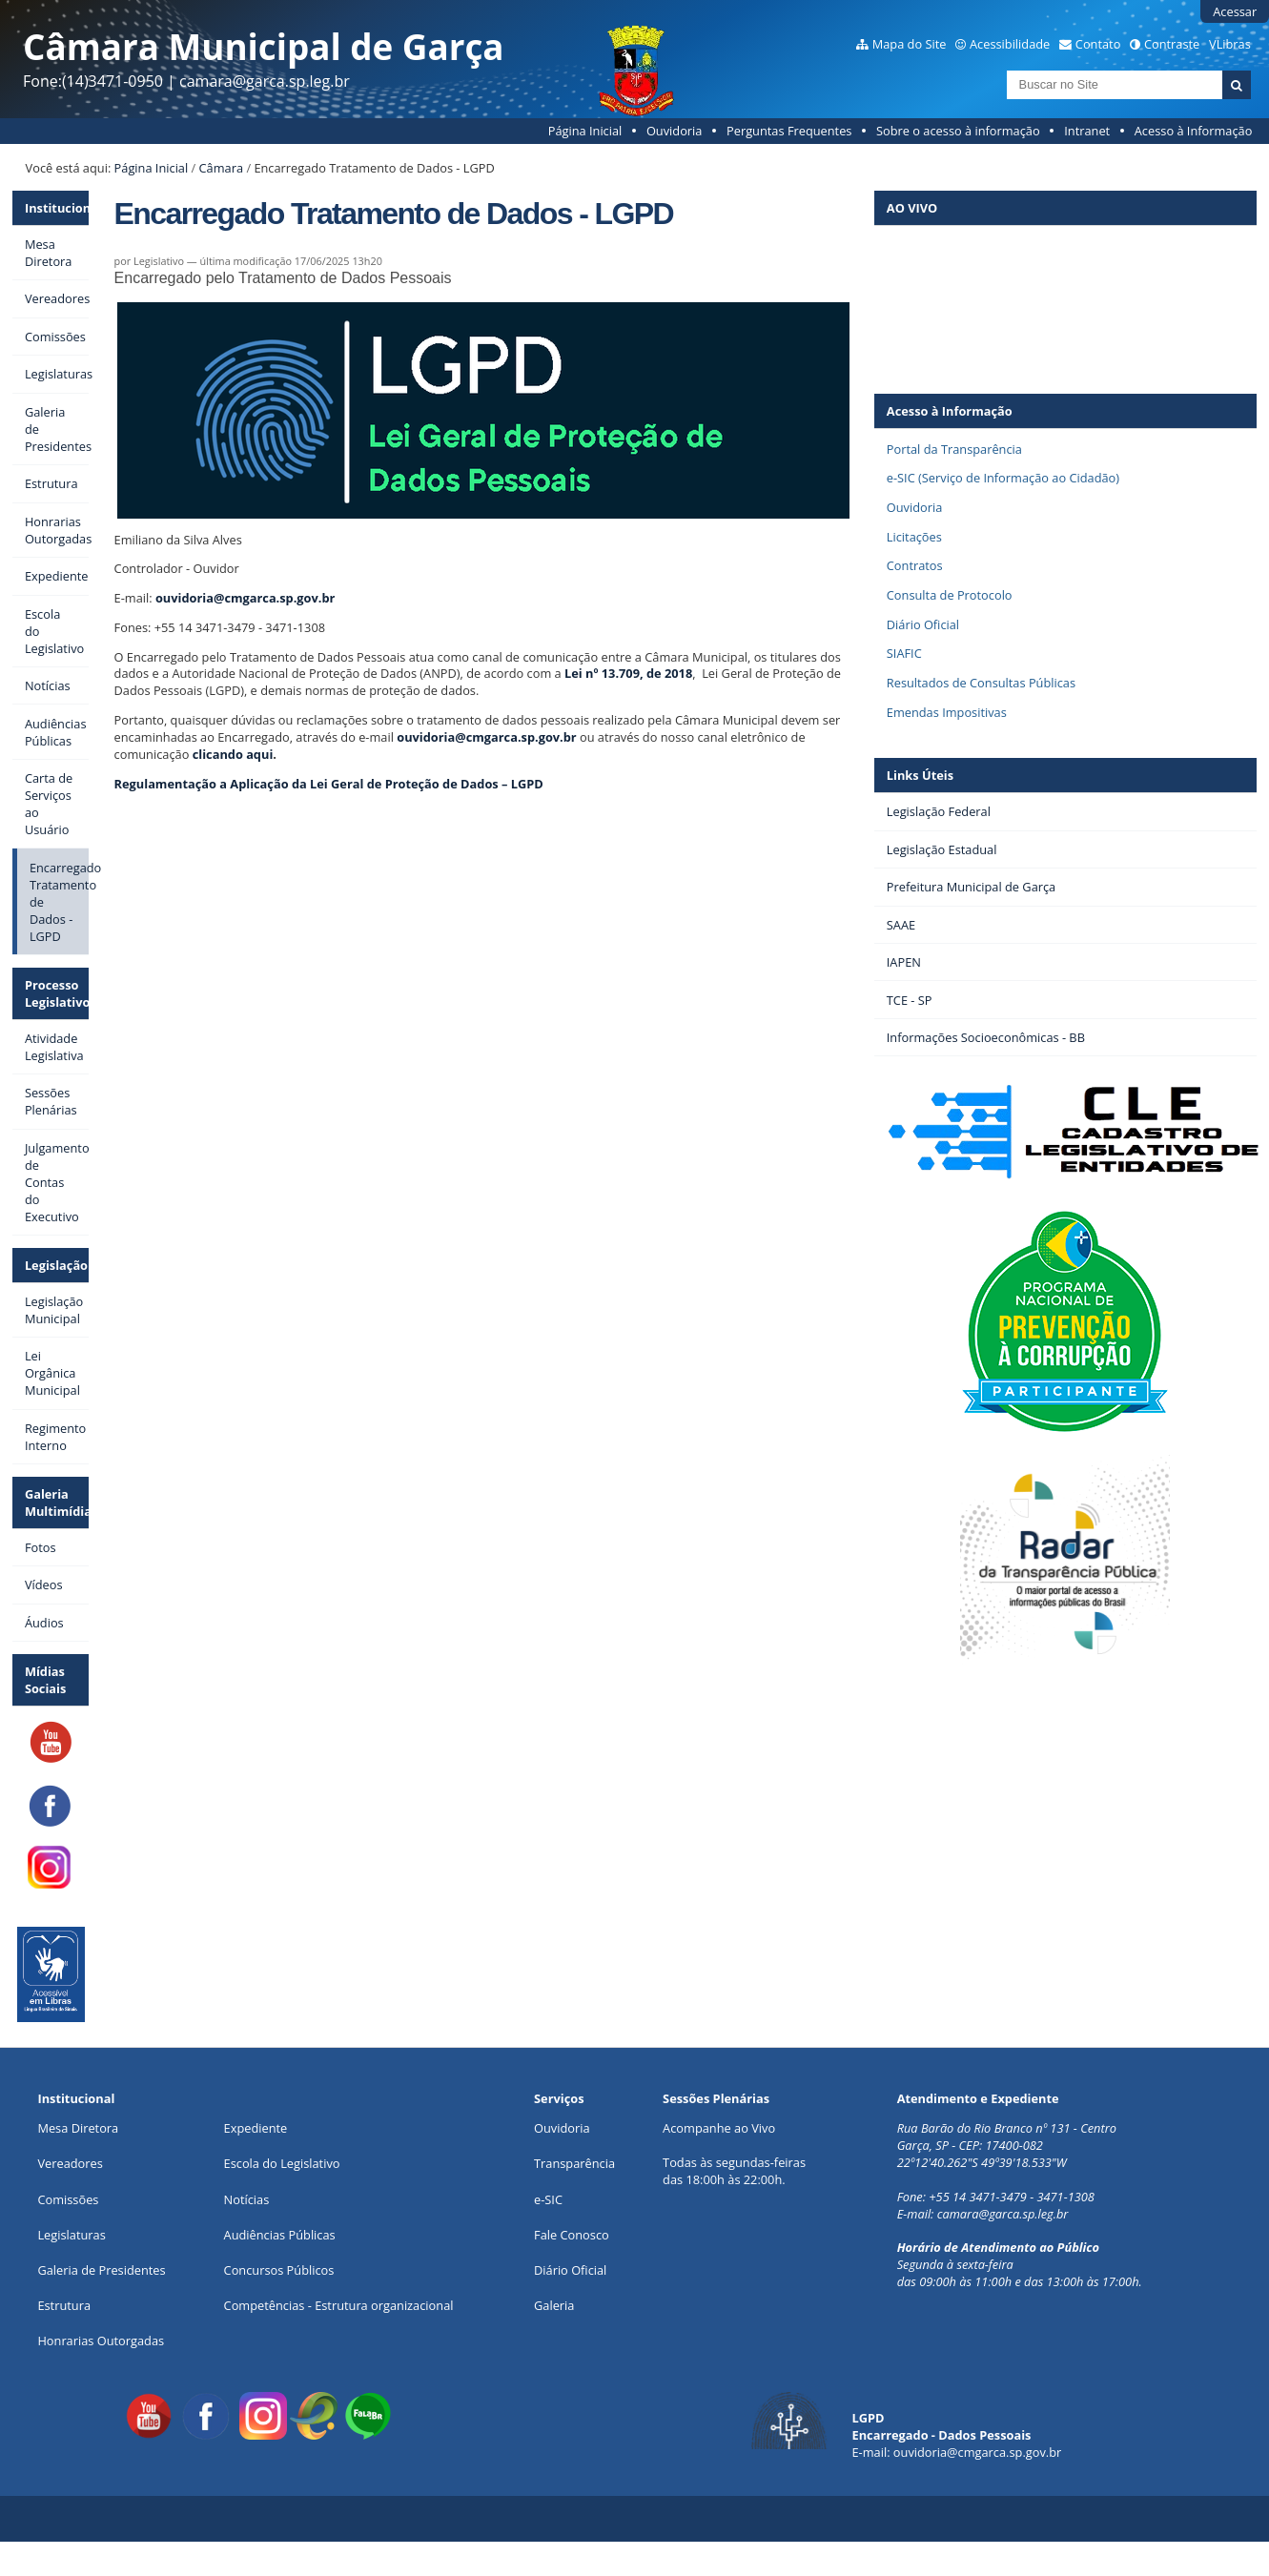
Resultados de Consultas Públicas (981, 682)
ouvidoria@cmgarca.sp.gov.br (245, 597)
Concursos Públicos (279, 2270)
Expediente (256, 2127)
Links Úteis (920, 775)
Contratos (915, 565)
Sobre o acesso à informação (958, 130)
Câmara (221, 167)
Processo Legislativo (57, 993)
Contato (1098, 43)
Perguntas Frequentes (789, 130)
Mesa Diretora (77, 2127)
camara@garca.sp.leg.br (1003, 2213)
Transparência (574, 2163)
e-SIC (548, 2199)
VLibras (1230, 43)
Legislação (56, 1265)
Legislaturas (71, 2234)
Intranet (1087, 130)
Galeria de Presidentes (101, 2270)
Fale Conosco (571, 2234)
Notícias (247, 2199)
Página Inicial (585, 130)
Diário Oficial (923, 624)
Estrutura (64, 2305)
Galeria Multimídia (57, 1502)
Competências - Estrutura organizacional (339, 2305)
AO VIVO (912, 207)
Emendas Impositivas (947, 712)
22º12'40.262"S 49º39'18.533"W (982, 2162)
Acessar (1235, 11)
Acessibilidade (1010, 43)
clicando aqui (233, 754)
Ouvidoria (674, 130)
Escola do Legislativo (282, 2163)
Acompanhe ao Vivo (719, 2127)
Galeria (554, 2305)
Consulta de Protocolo (950, 594)
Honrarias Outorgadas (100, 2340)
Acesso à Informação (1194, 130)
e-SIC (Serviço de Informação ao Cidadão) (1003, 477)
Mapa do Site (909, 43)
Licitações (914, 536)
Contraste (1171, 43)
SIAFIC (904, 653)
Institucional (57, 207)
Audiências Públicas (280, 2234)
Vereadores (69, 2163)
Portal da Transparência (954, 449)
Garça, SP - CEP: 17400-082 (970, 2145)
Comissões (67, 2199)
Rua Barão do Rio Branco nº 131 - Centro (1006, 2127)
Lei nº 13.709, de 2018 (628, 673)
